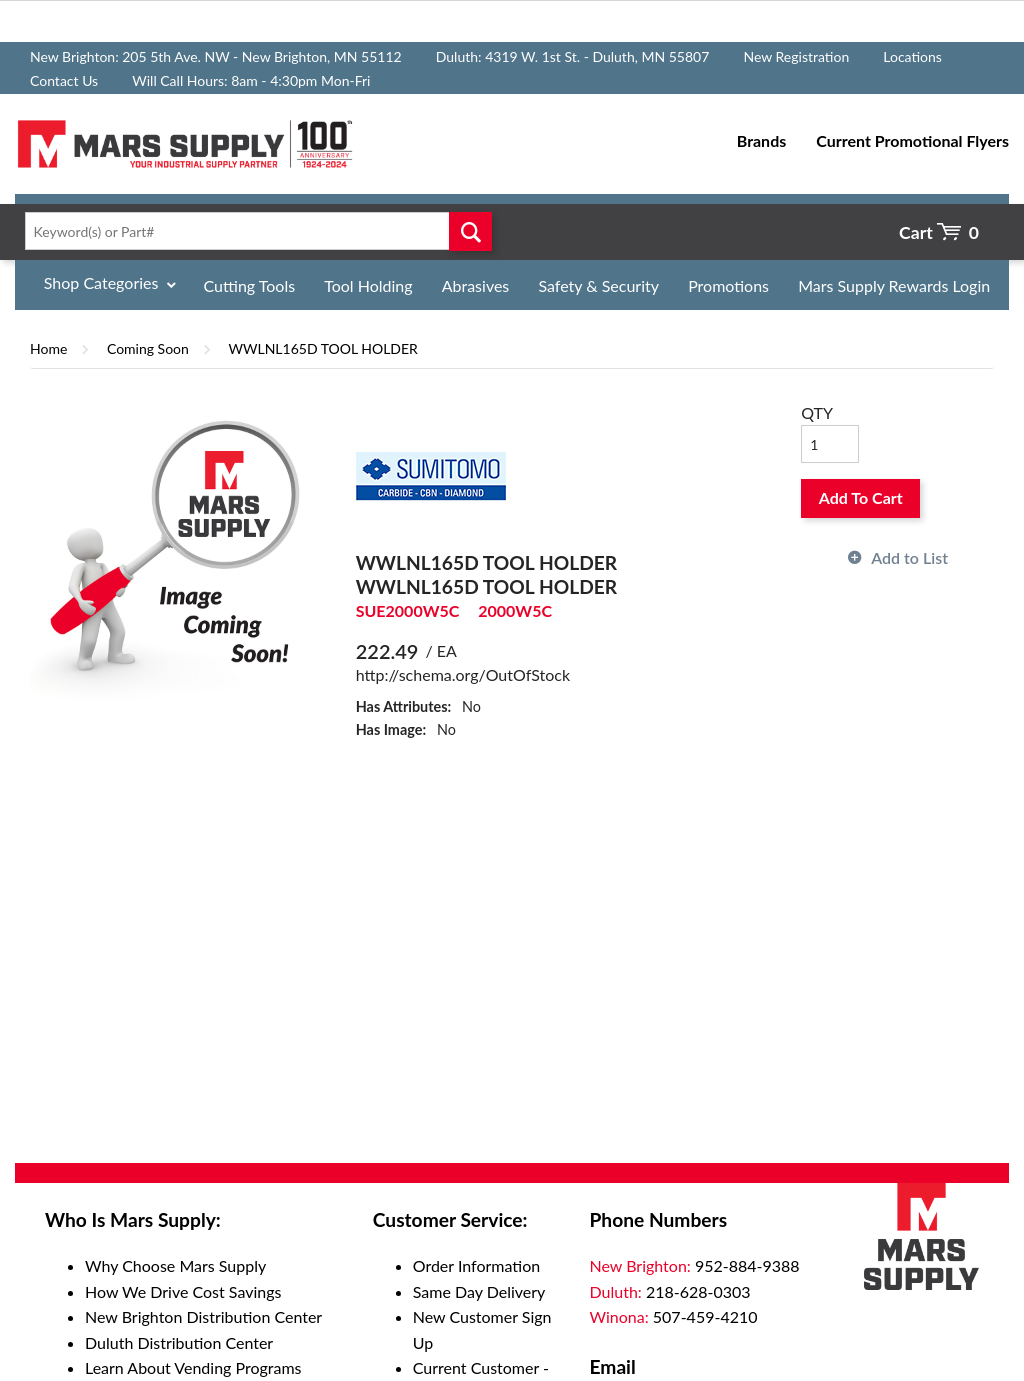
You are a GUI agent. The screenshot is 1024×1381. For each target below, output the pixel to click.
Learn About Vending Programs (193, 1367)
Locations (912, 56)
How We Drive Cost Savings (183, 1291)
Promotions (728, 285)
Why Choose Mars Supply (175, 1265)
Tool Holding (368, 285)
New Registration (796, 56)
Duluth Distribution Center (179, 1342)
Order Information (476, 1265)
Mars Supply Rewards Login (894, 285)
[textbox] (254, 231)
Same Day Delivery (479, 1291)
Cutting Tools (250, 285)
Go (470, 231)
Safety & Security (598, 285)
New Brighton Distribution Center (203, 1316)
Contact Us (64, 80)
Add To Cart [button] (861, 497)
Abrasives (476, 285)
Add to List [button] (909, 557)
